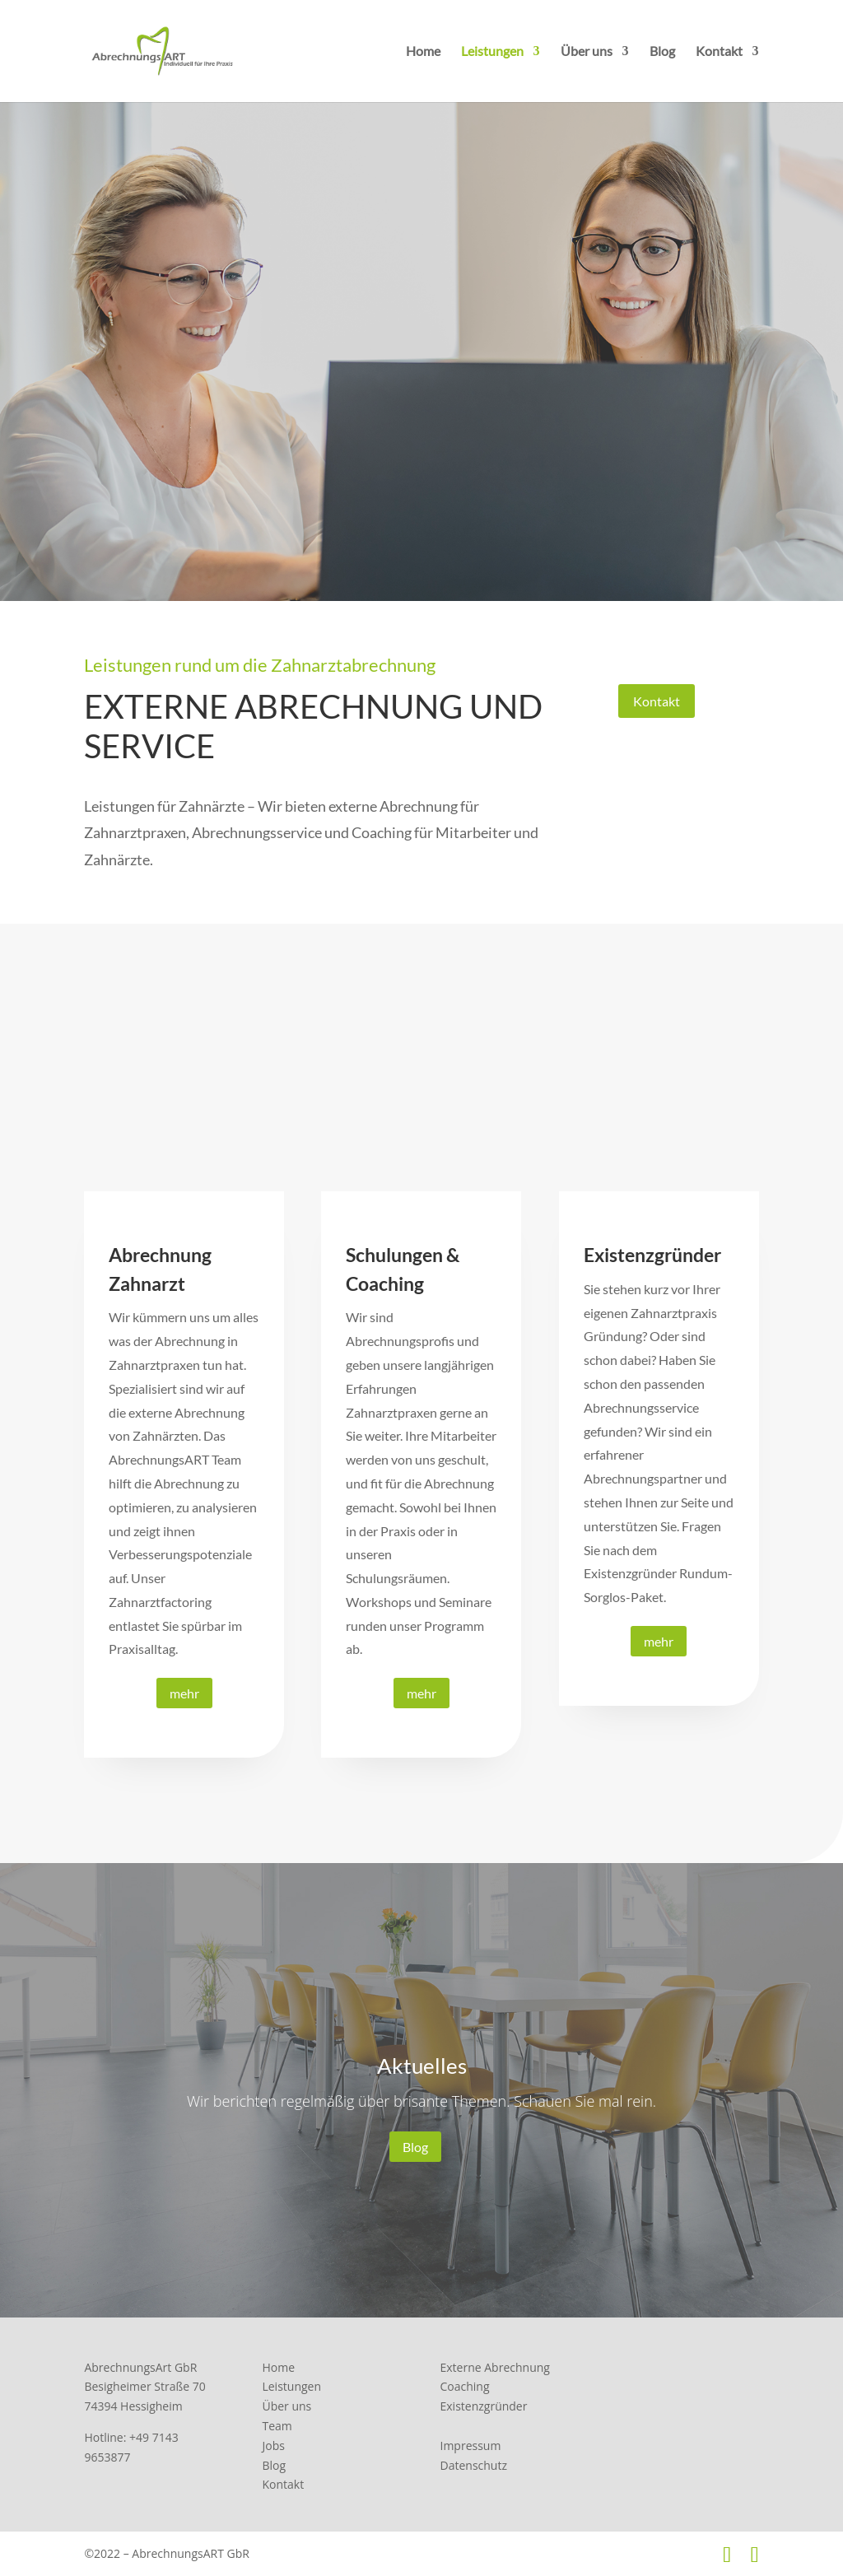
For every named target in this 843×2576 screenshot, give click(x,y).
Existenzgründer (484, 2406)
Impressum (470, 2445)
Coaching (465, 2386)
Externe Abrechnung (495, 2367)
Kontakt (719, 51)
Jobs (273, 2445)
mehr (184, 1693)
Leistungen (492, 51)
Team (276, 2426)
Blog (662, 51)
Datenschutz (473, 2465)
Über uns (586, 51)
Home (423, 51)
